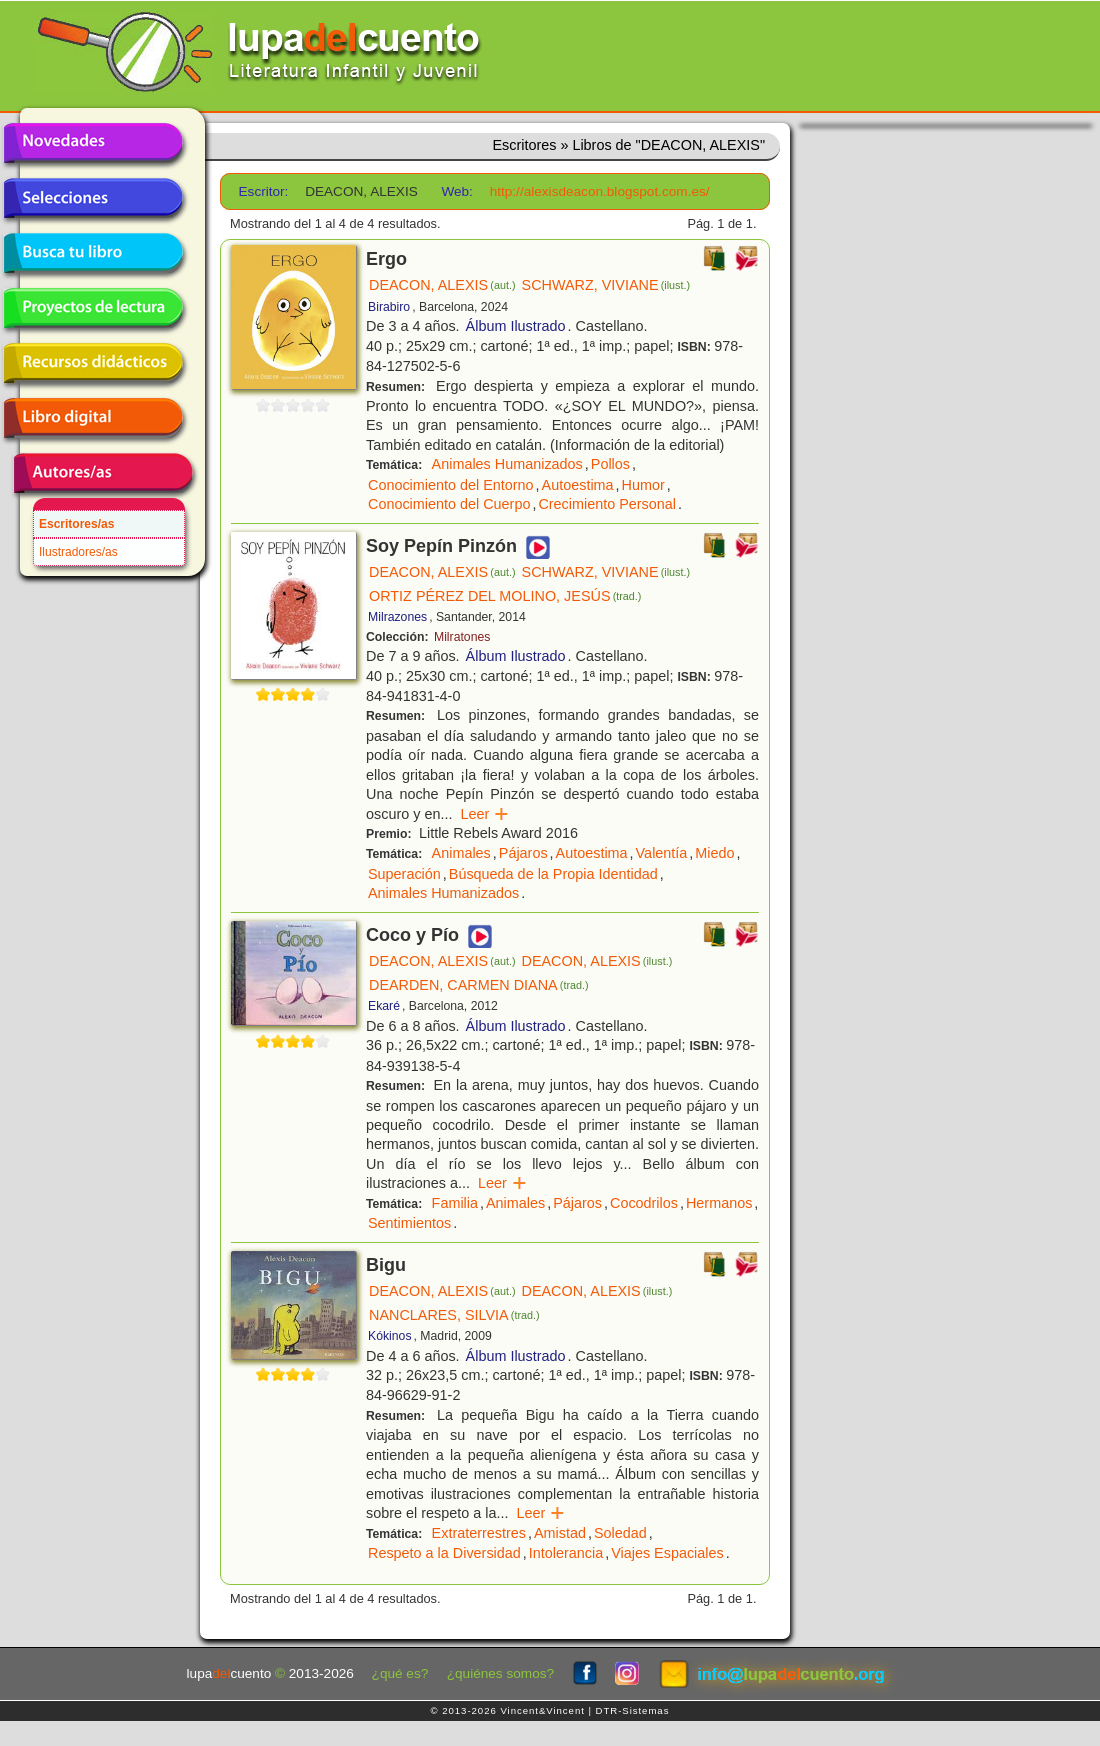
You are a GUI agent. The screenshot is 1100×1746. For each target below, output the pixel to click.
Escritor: (264, 191)
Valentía (662, 853)
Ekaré (384, 1006)
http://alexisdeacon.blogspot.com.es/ (600, 191)
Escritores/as (76, 524)
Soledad (620, 1533)
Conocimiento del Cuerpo (449, 504)
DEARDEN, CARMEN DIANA (479, 985)
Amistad (560, 1533)
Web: (456, 191)
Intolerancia (566, 1553)
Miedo (714, 853)
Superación (404, 874)
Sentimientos (409, 1223)
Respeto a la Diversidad (444, 1553)
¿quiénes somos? (500, 1673)
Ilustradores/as (78, 552)
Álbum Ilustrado (516, 326)
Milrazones (397, 617)
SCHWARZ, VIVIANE (606, 285)
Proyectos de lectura (93, 308)
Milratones (462, 637)
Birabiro (389, 307)
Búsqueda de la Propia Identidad (553, 874)
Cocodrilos (644, 1203)
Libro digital (93, 418)
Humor (643, 485)
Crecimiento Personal (607, 504)
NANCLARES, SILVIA (454, 1315)
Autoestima (578, 485)
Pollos (610, 464)
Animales (461, 853)
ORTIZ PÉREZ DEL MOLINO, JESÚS (505, 596)
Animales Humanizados (507, 464)
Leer (484, 814)
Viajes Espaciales (667, 1553)
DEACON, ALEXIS (442, 285)
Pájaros (523, 853)
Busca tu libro (93, 253)
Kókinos (390, 1336)
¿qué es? (400, 1673)
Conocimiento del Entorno (451, 485)
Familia (455, 1203)
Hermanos (719, 1203)
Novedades (93, 143)
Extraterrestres (479, 1533)
